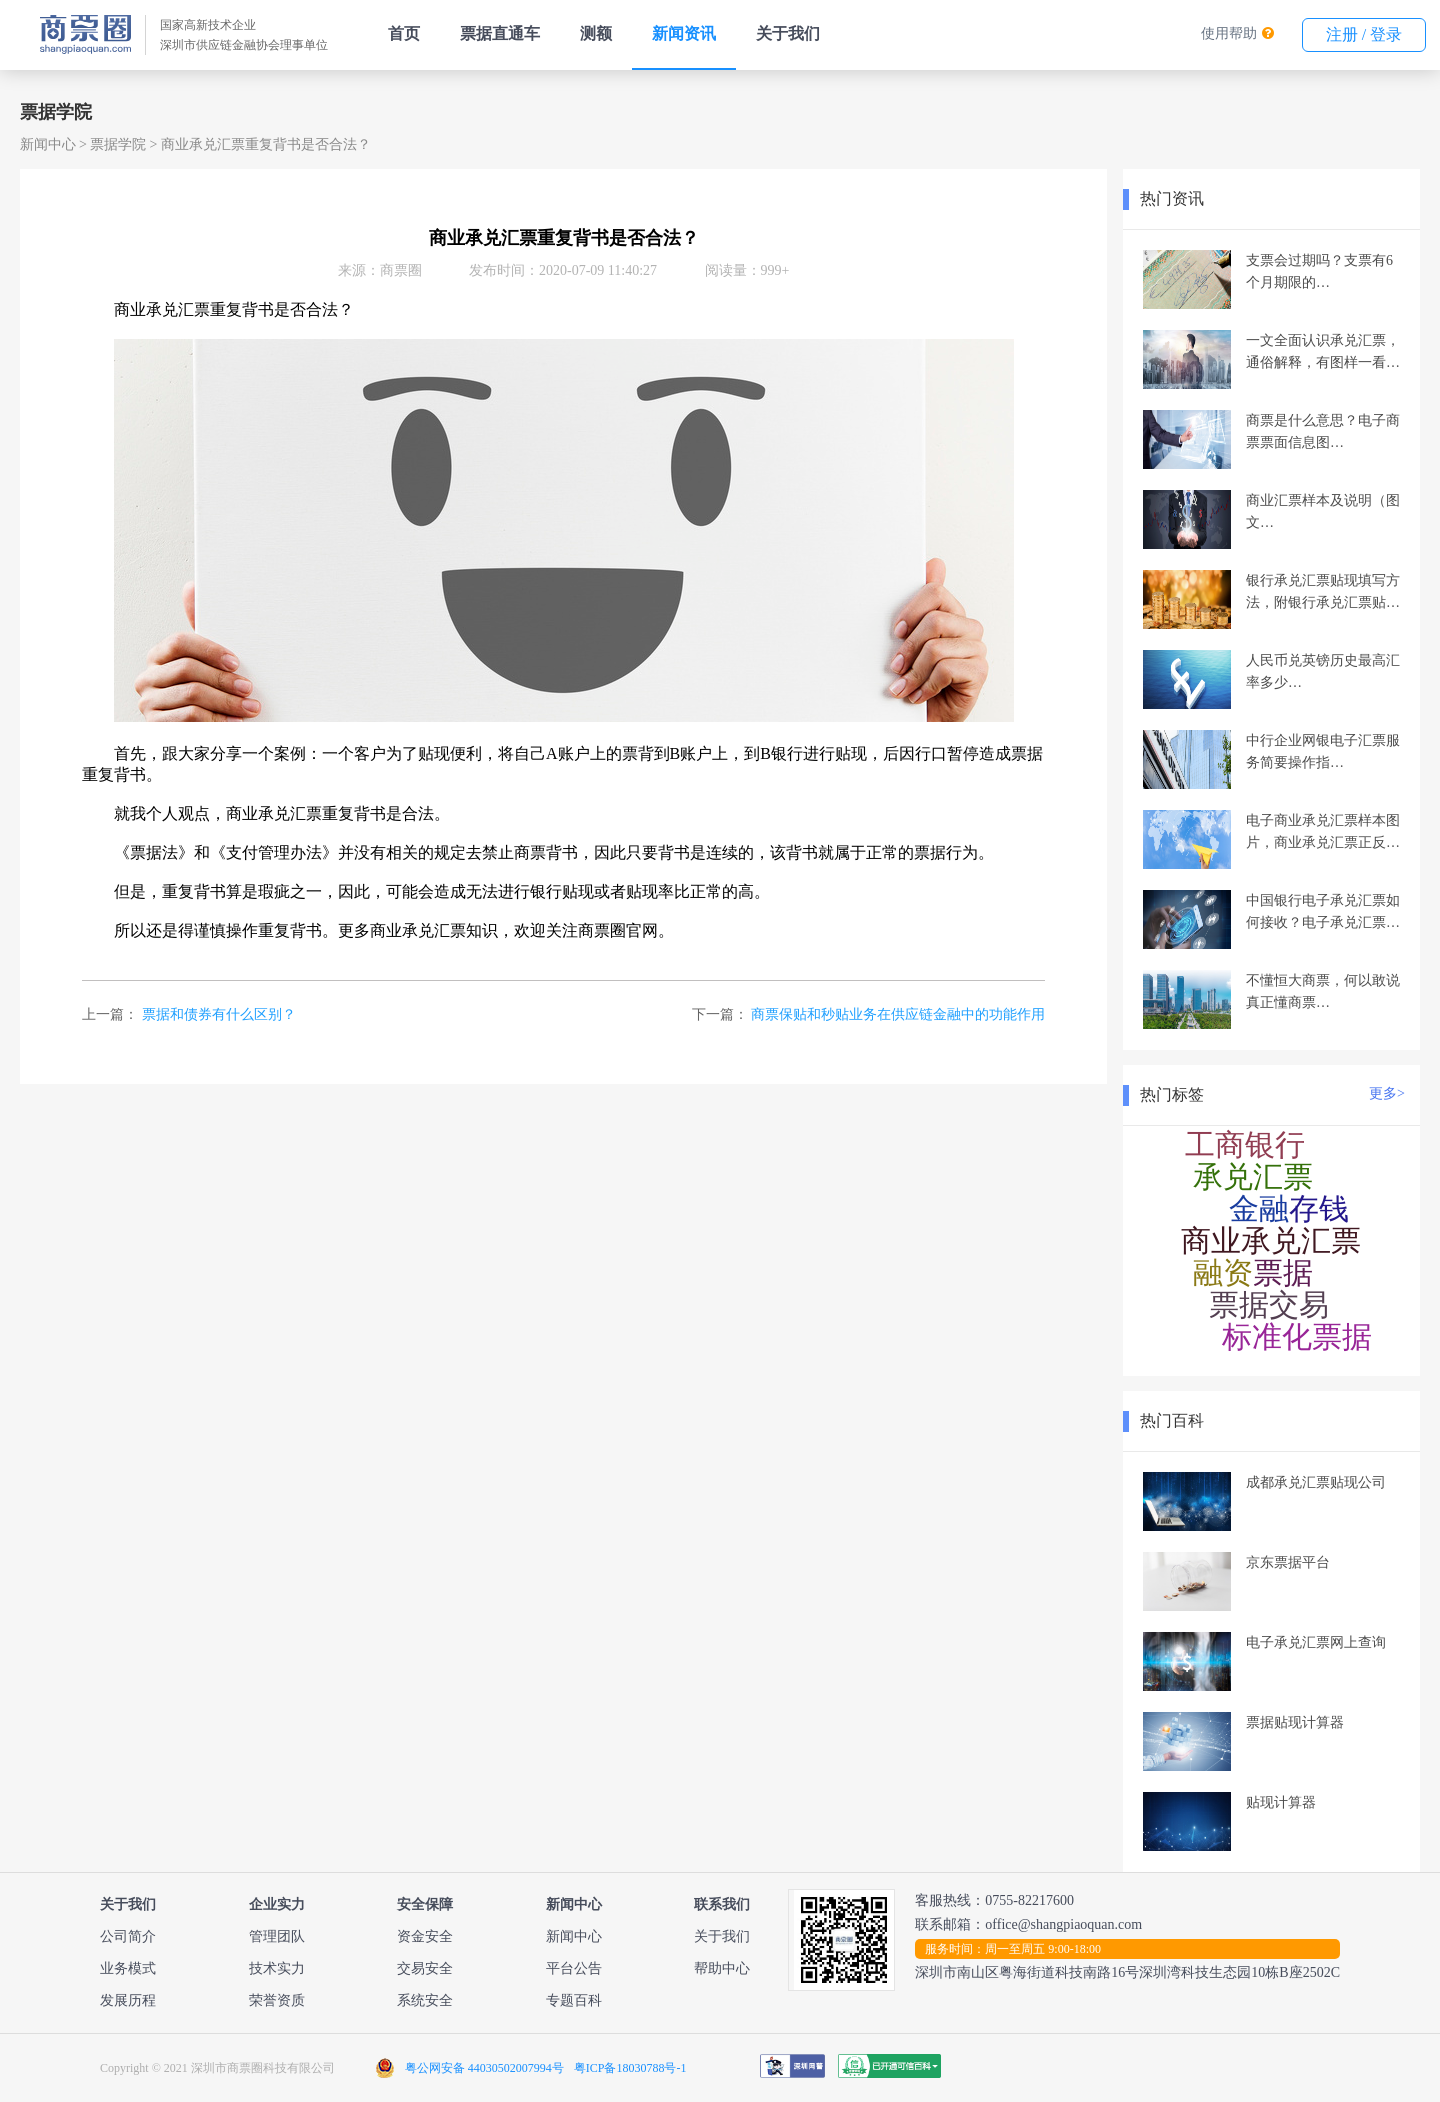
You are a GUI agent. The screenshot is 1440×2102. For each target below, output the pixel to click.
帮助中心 (722, 1968)
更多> (1387, 1093)
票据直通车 (500, 33)
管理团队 (277, 1936)
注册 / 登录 (1364, 34)
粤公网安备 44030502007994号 (484, 2068)
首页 (404, 33)
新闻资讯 (684, 33)
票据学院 (118, 144)
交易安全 (425, 1968)
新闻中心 (48, 144)
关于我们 (788, 33)
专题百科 (574, 2000)
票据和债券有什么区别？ (219, 1014)
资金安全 (425, 1936)
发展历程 (128, 2000)
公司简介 (128, 1936)
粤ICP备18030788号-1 (630, 2068)
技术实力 (277, 1968)
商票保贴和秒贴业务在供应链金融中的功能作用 (898, 1014)
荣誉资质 (277, 2000)
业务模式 (128, 1968)
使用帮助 (1229, 33)
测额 (596, 33)
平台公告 (574, 1968)
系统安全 (425, 2000)
